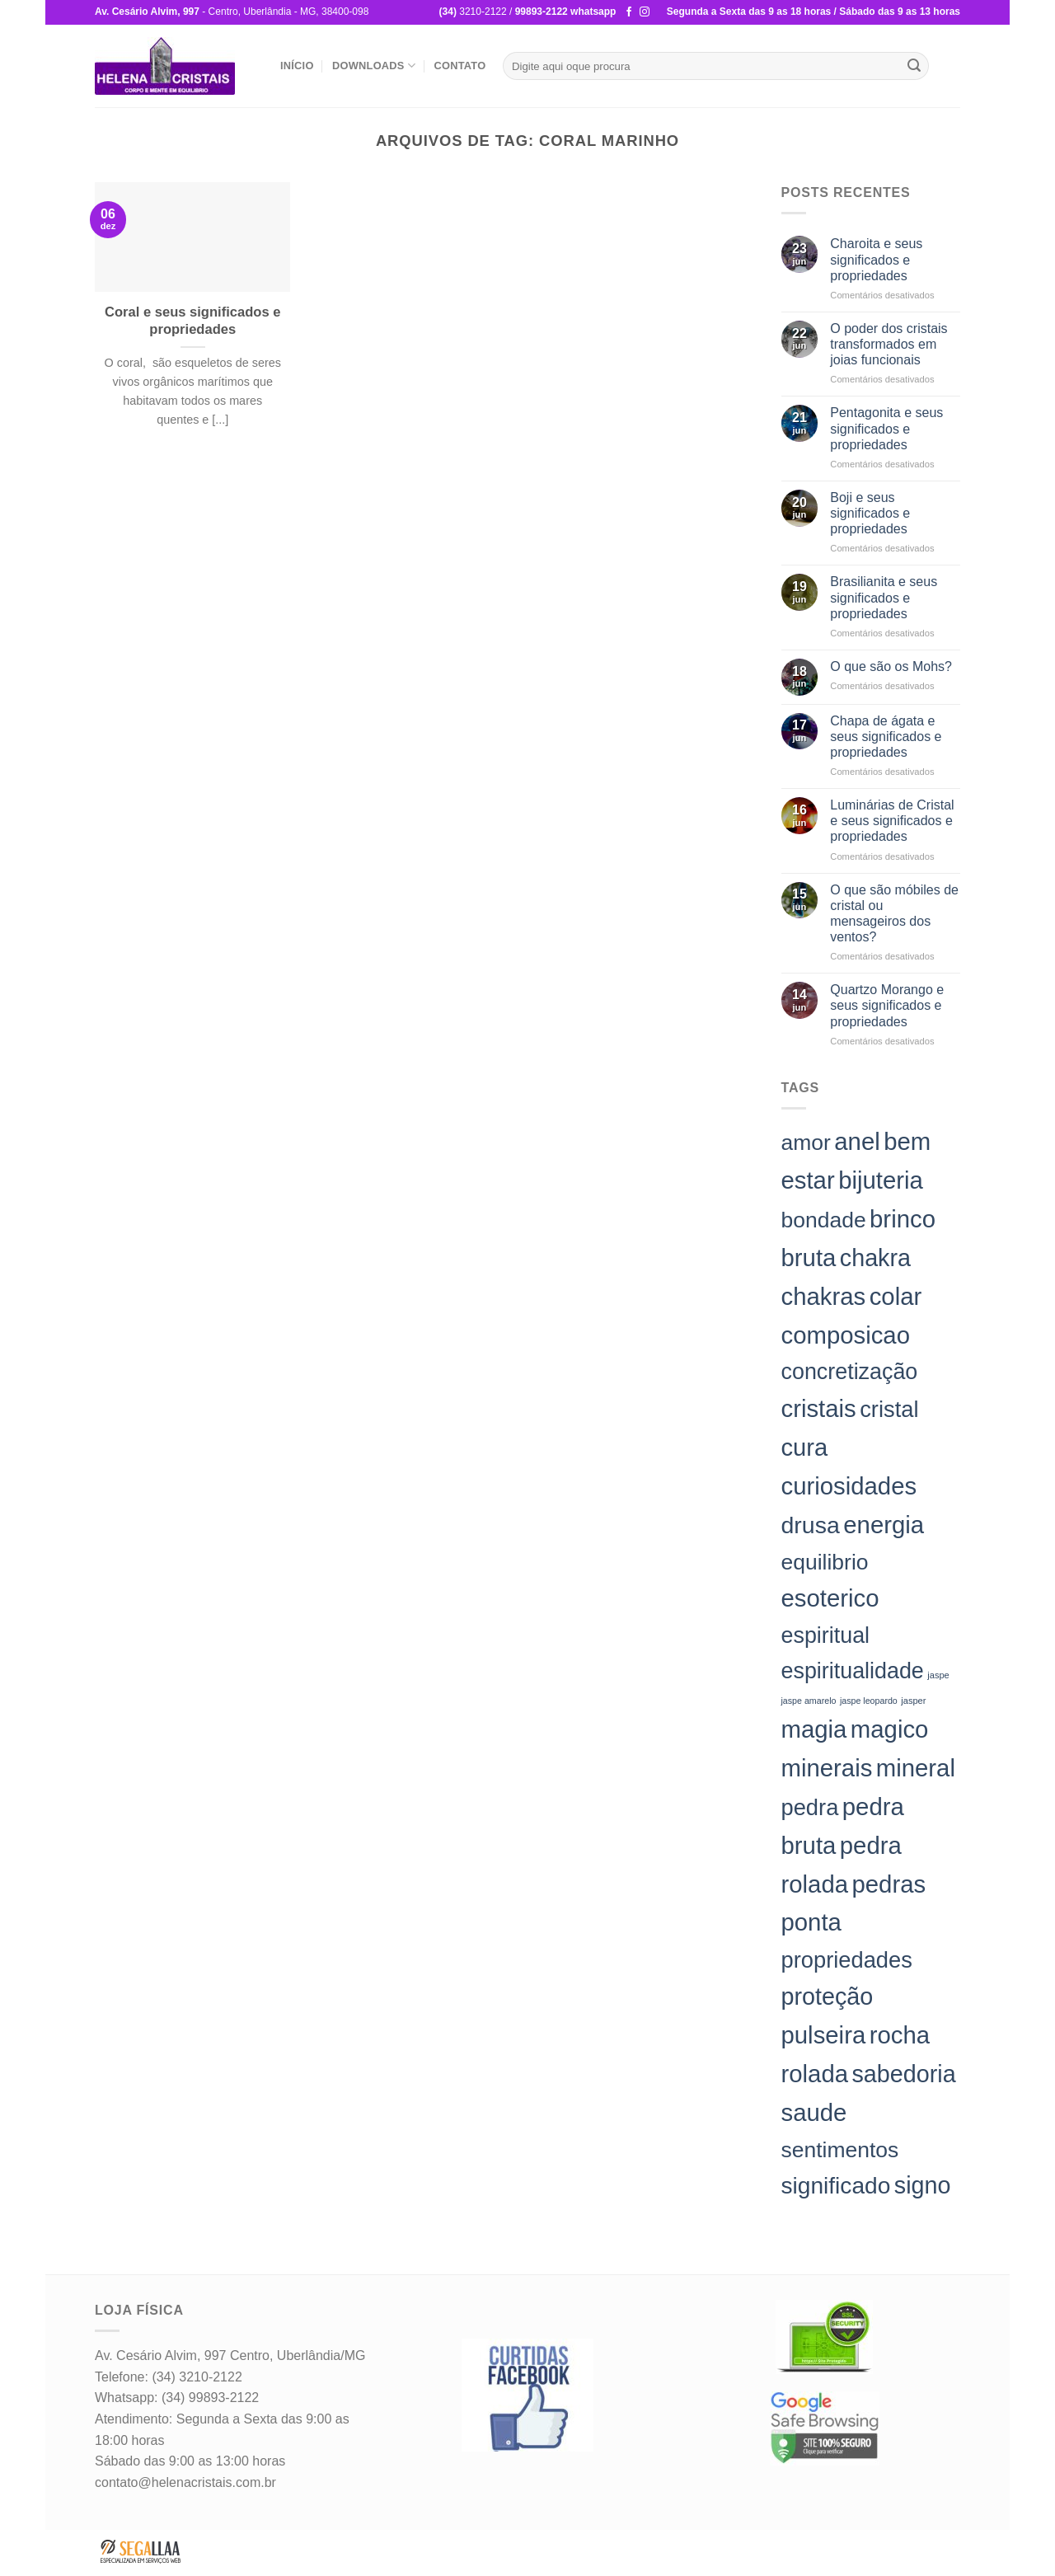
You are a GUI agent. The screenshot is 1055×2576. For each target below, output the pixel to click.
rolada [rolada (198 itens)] (815, 2073)
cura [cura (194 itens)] (804, 1447)
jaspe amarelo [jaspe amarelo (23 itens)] (809, 1701)
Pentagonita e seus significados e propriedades (886, 428)
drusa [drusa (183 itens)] (810, 1525)
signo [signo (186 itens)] (922, 2185)
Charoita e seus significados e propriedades (876, 259)
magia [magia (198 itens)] (814, 1729)
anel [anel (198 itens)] (856, 1141)
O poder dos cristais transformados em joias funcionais (888, 344)
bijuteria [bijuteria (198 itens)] (880, 1180)
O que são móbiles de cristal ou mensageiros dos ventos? (894, 914)
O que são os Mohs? (891, 666)
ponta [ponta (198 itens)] (811, 1922)
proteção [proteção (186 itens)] (827, 1996)
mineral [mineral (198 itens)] (915, 1767)
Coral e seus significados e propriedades (192, 321)
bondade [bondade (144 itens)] (823, 1220)
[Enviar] (914, 66)
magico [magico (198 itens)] (890, 1729)
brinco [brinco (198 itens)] (902, 1218)
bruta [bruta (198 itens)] (809, 1257)
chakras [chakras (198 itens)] (823, 1296)
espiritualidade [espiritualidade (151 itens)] (852, 1671)
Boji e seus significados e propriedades (870, 513)
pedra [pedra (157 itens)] (810, 1807)
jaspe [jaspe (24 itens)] (938, 1675)
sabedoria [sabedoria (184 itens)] (903, 2074)
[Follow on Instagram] (644, 12)
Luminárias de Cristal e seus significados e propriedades (892, 820)
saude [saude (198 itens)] (814, 2112)
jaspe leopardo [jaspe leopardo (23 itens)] (869, 1701)
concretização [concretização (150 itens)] (849, 1371)
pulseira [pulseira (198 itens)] (823, 2034)
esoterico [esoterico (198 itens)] (830, 1598)
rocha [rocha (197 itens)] (900, 2034)
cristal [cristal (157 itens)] (889, 1409)
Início (297, 65)
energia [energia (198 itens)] (883, 1524)
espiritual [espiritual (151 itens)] (825, 1635)
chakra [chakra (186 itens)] (875, 1258)
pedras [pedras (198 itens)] (888, 1884)
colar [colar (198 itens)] (896, 1296)
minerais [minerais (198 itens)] (827, 1767)
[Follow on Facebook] (629, 12)
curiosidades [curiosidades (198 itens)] (849, 1485)
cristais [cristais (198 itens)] (818, 1408)
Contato (459, 65)
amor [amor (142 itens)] (806, 1142)
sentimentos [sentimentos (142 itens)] (840, 2149)
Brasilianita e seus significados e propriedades (883, 597)
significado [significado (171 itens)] (836, 2185)
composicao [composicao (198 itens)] (846, 1335)
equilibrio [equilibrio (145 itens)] (825, 1562)
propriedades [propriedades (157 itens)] (846, 1960)
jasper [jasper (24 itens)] (913, 1701)
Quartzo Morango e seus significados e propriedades (887, 1005)
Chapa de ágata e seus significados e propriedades (885, 736)
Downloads (373, 65)
